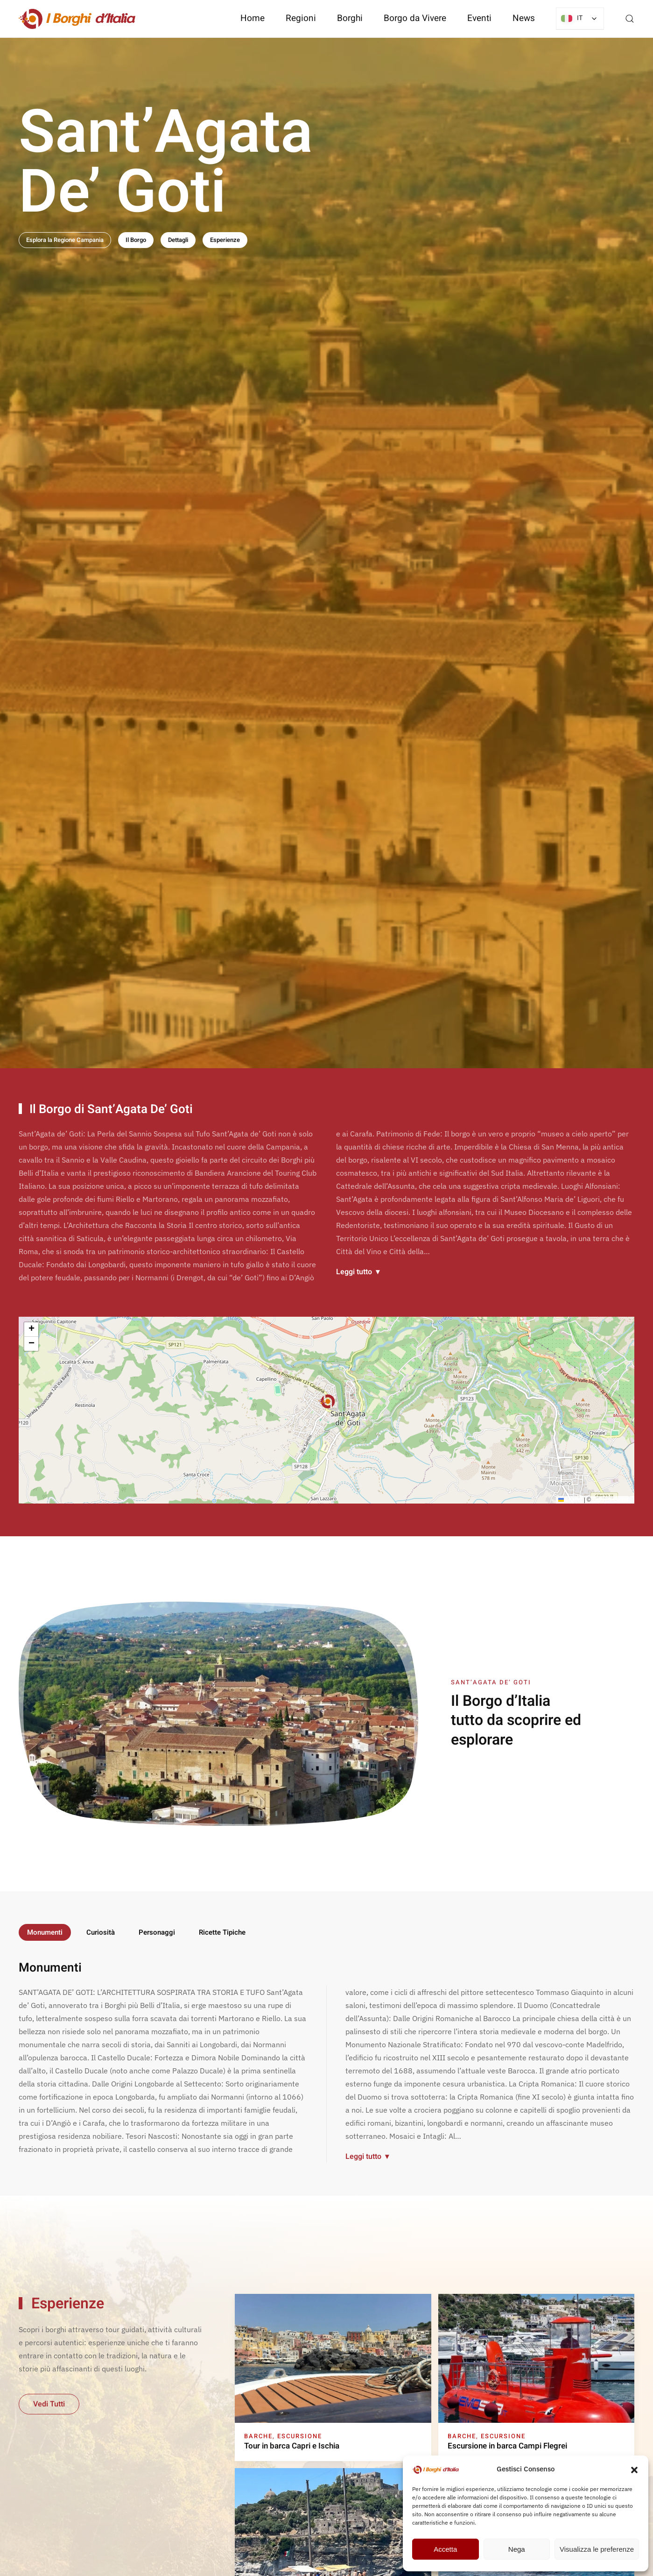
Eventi (479, 18)
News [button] (524, 18)
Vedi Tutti (49, 2404)
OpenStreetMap (612, 1502)
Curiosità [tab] (100, 1932)
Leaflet (570, 1502)
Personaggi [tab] (157, 1932)
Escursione (299, 2436)
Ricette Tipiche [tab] (222, 1932)
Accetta (445, 2549)
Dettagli (178, 239)
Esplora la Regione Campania (65, 239)
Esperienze (225, 239)
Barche (258, 2436)
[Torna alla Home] (77, 18)
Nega (516, 2549)
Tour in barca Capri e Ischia (291, 2446)
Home (252, 18)
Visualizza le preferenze (597, 2549)
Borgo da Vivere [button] (415, 18)
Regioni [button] (301, 18)
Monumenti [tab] (45, 1932)
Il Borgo (136, 239)
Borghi (350, 18)
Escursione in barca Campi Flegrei (507, 2446)
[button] (634, 2469)
